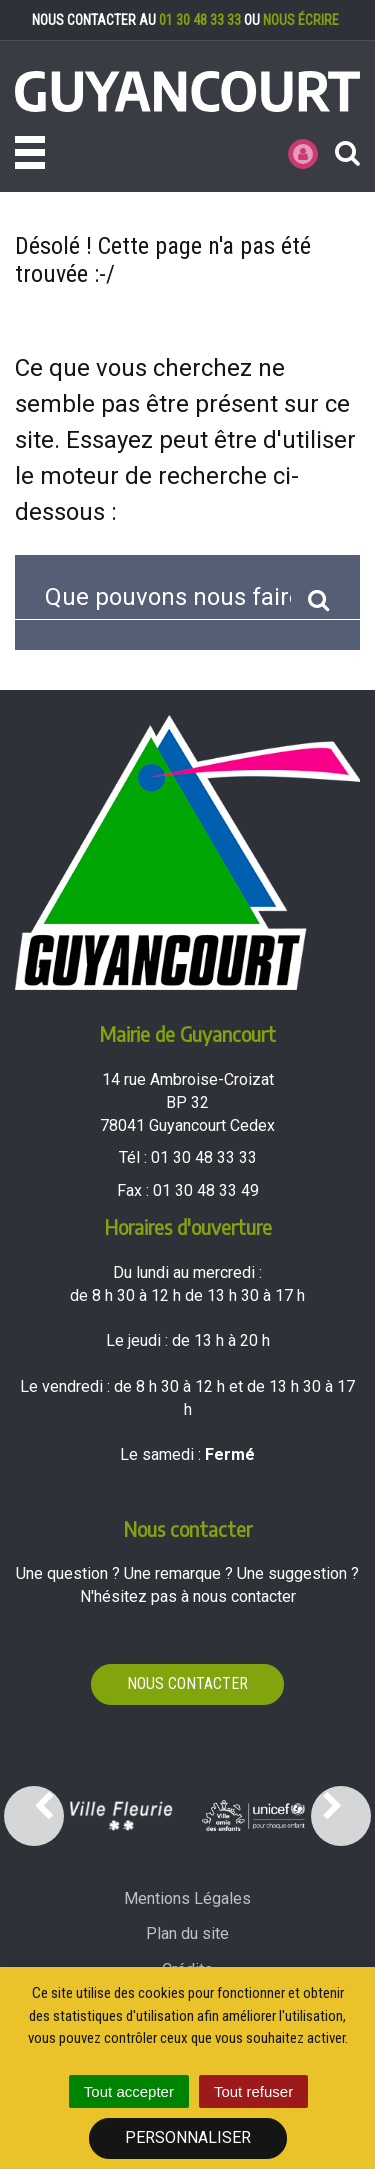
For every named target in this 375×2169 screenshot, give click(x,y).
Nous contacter (187, 1683)
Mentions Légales (187, 1898)
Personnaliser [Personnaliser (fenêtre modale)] (188, 2137)
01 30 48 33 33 (200, 20)
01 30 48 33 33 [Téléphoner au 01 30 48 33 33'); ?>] (204, 1157)
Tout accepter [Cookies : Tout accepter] (129, 2091)
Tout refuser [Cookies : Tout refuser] (253, 2091)
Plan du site (187, 1933)
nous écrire (301, 20)
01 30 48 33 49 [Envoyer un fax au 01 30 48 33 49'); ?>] (206, 1190)
